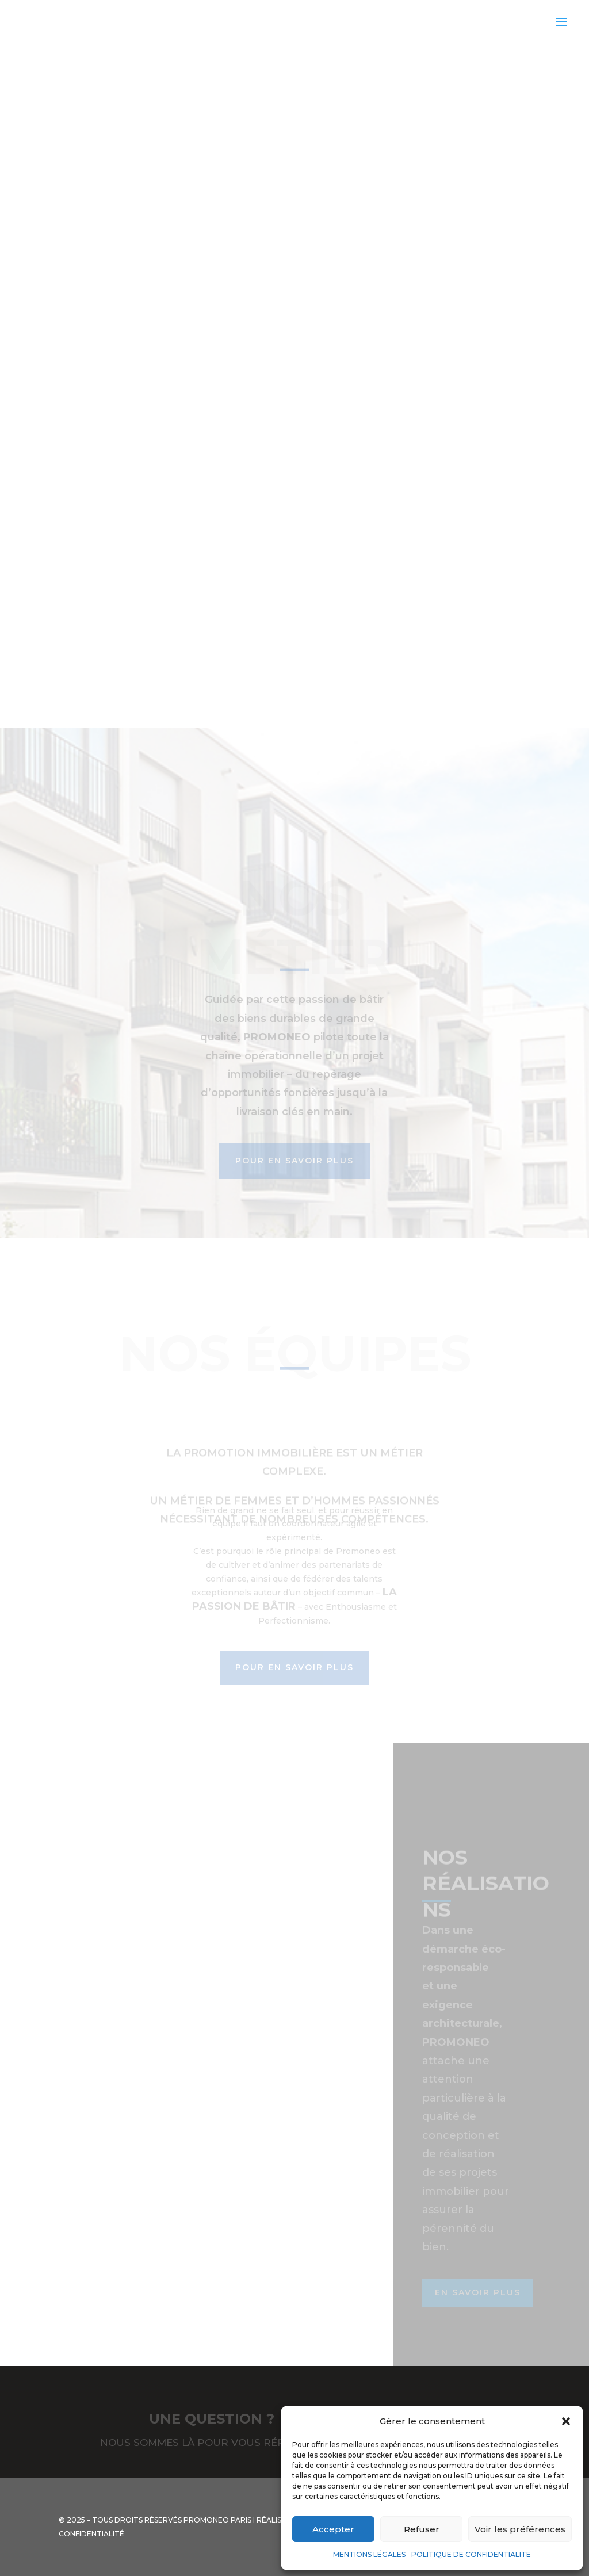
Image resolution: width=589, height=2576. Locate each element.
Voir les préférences (520, 2529)
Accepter (333, 2529)
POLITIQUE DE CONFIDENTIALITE (471, 2554)
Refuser (421, 2529)
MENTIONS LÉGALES (369, 2554)
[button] (566, 2421)
